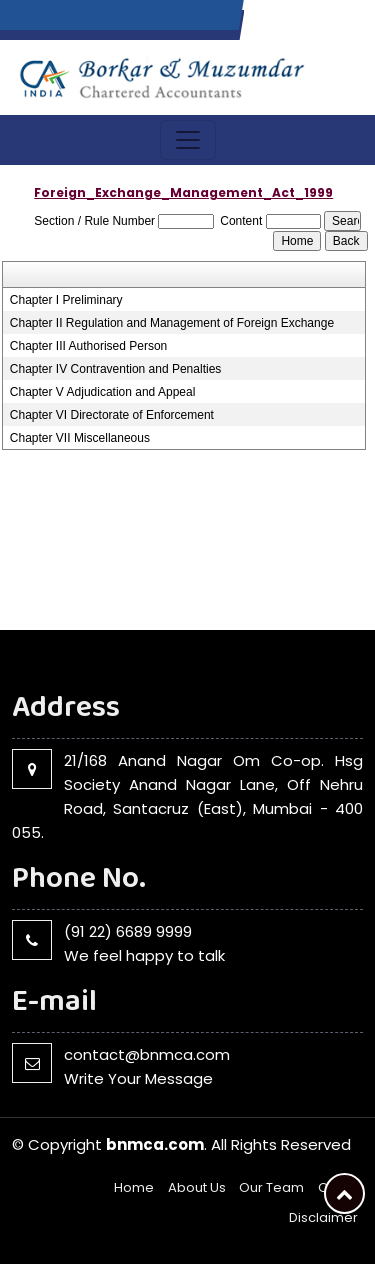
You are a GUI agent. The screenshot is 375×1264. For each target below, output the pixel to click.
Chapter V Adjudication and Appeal (102, 392)
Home (134, 1187)
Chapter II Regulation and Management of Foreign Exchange (172, 323)
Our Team (271, 1187)
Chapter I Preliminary (66, 300)
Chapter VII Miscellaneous (80, 438)
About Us (197, 1187)
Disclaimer (323, 1217)
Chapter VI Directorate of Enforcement (112, 415)
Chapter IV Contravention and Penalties (115, 369)
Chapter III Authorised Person (88, 346)
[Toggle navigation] (188, 140)
